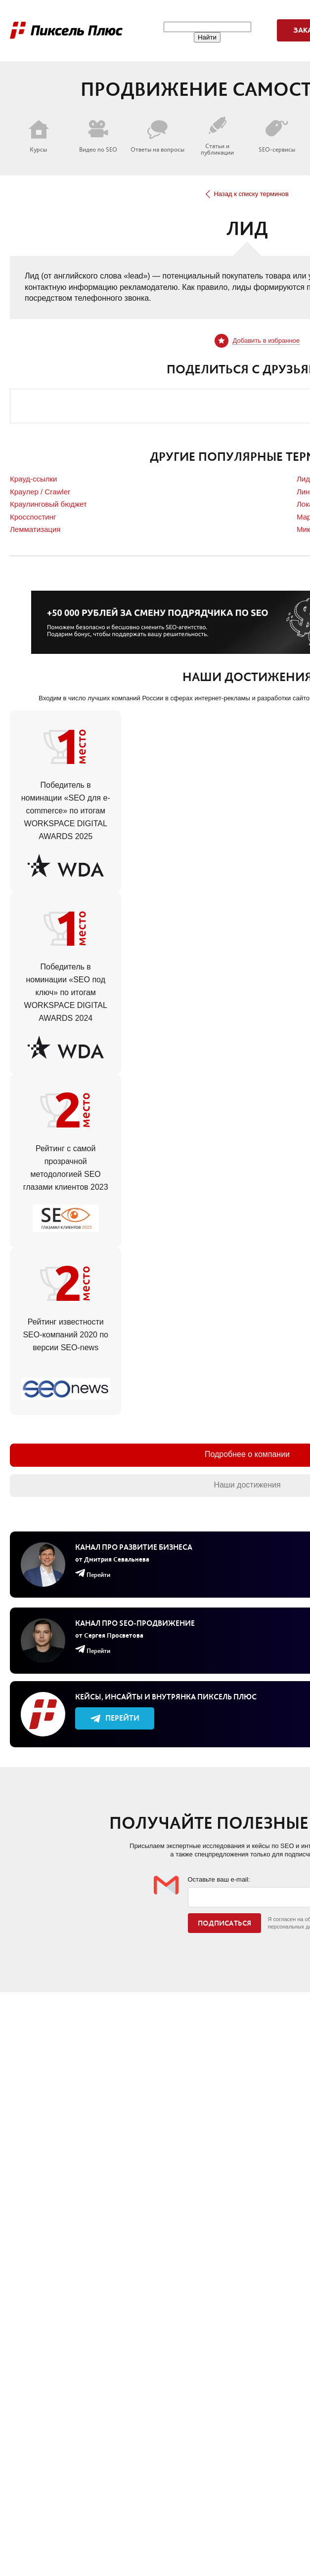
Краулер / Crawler (40, 491)
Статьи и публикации (217, 136)
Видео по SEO (98, 136)
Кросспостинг (33, 517)
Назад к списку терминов (247, 194)
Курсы (38, 136)
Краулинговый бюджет (48, 504)
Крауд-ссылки (33, 479)
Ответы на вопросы (157, 136)
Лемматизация (35, 529)
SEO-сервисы (277, 136)
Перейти (114, 1718)
